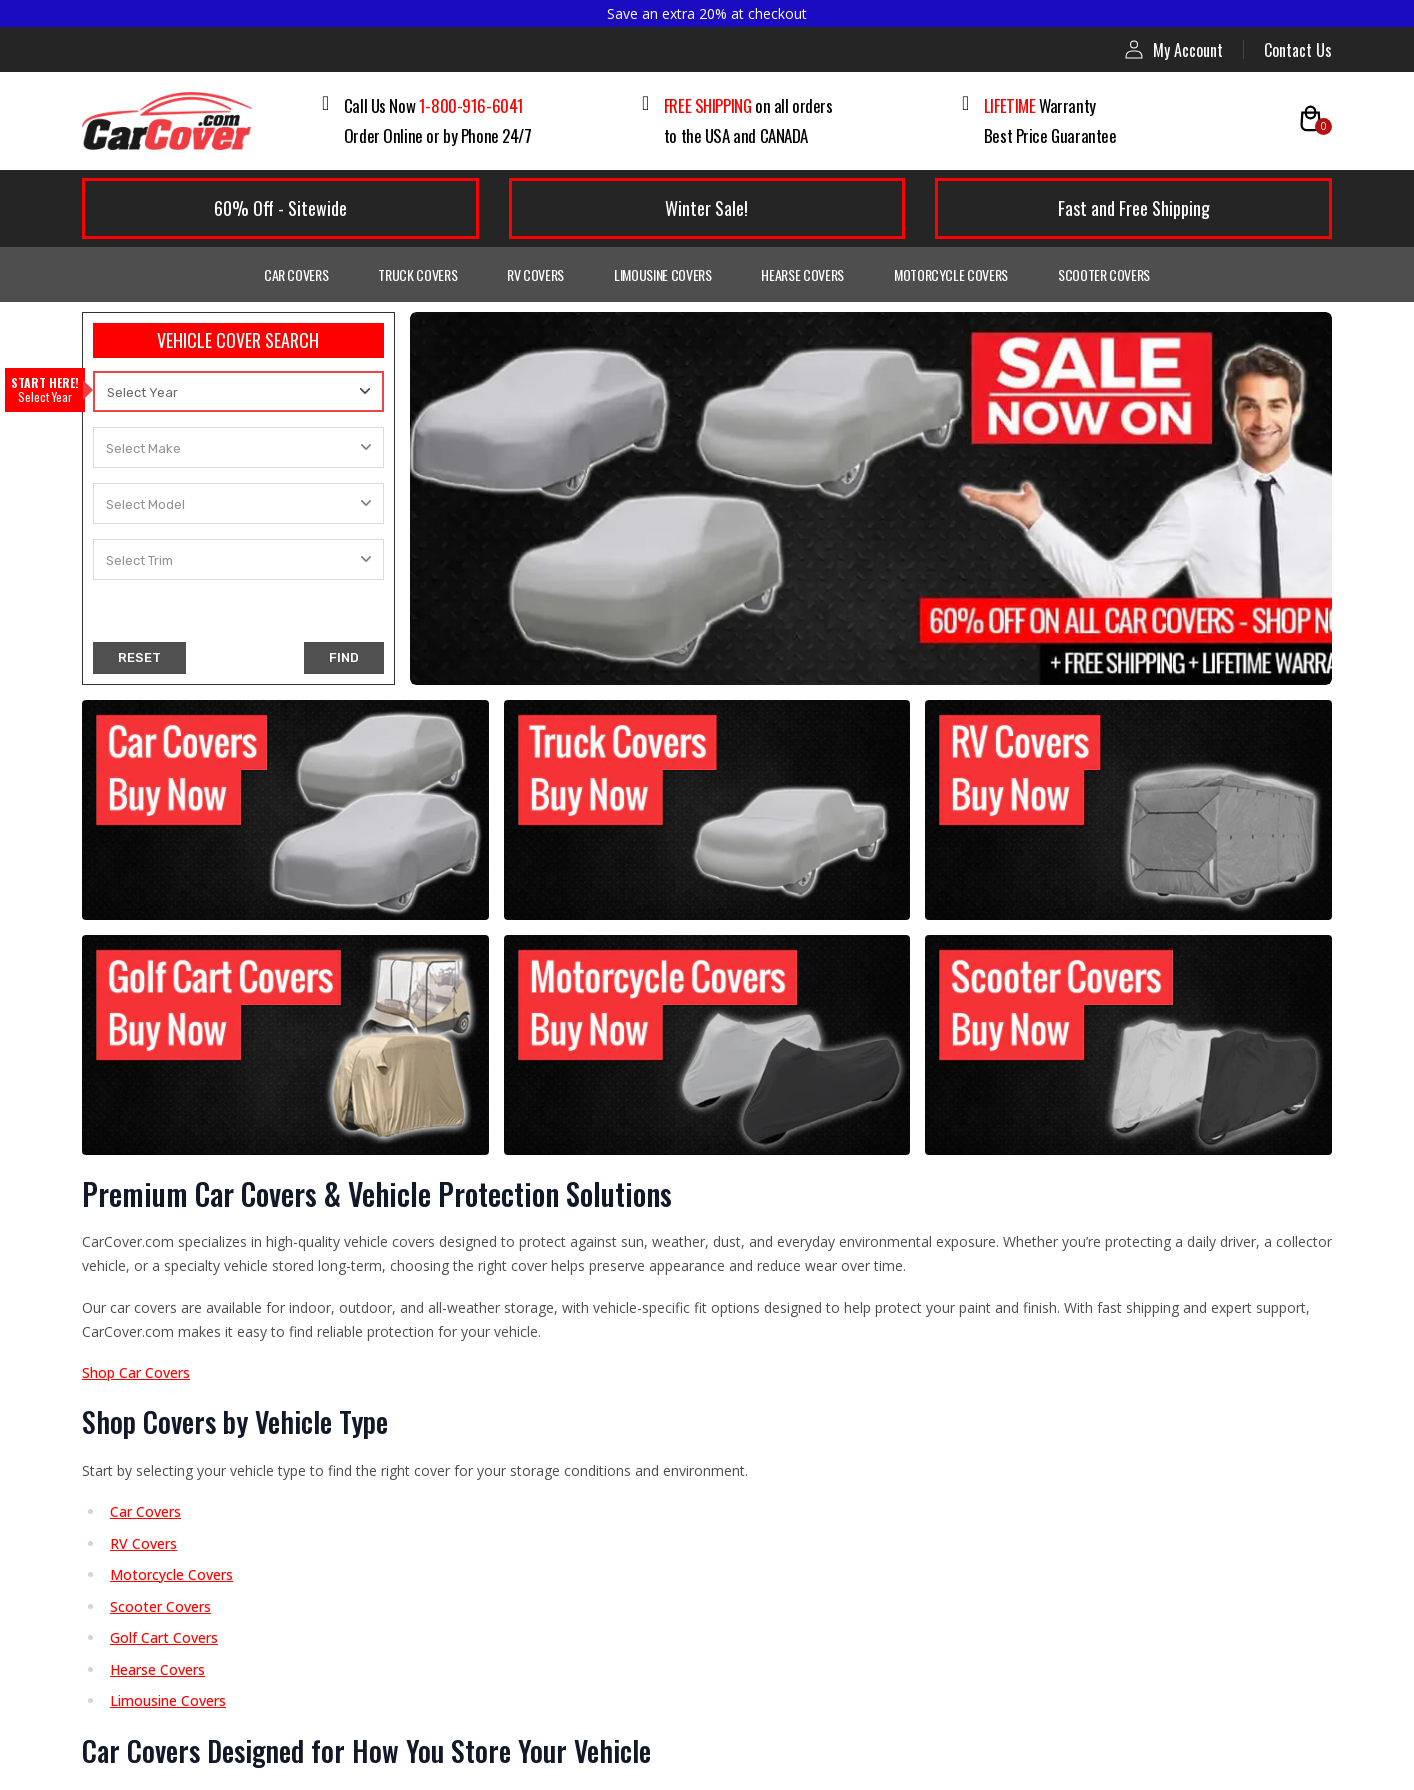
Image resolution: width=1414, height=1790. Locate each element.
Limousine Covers (662, 274)
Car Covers (296, 274)
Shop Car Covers (136, 1372)
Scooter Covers (1104, 274)
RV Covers (535, 274)
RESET (139, 657)
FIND (344, 657)
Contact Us (1298, 50)
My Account (1174, 49)
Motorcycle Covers (951, 274)
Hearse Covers (802, 274)
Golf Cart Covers (164, 1637)
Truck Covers (417, 274)
